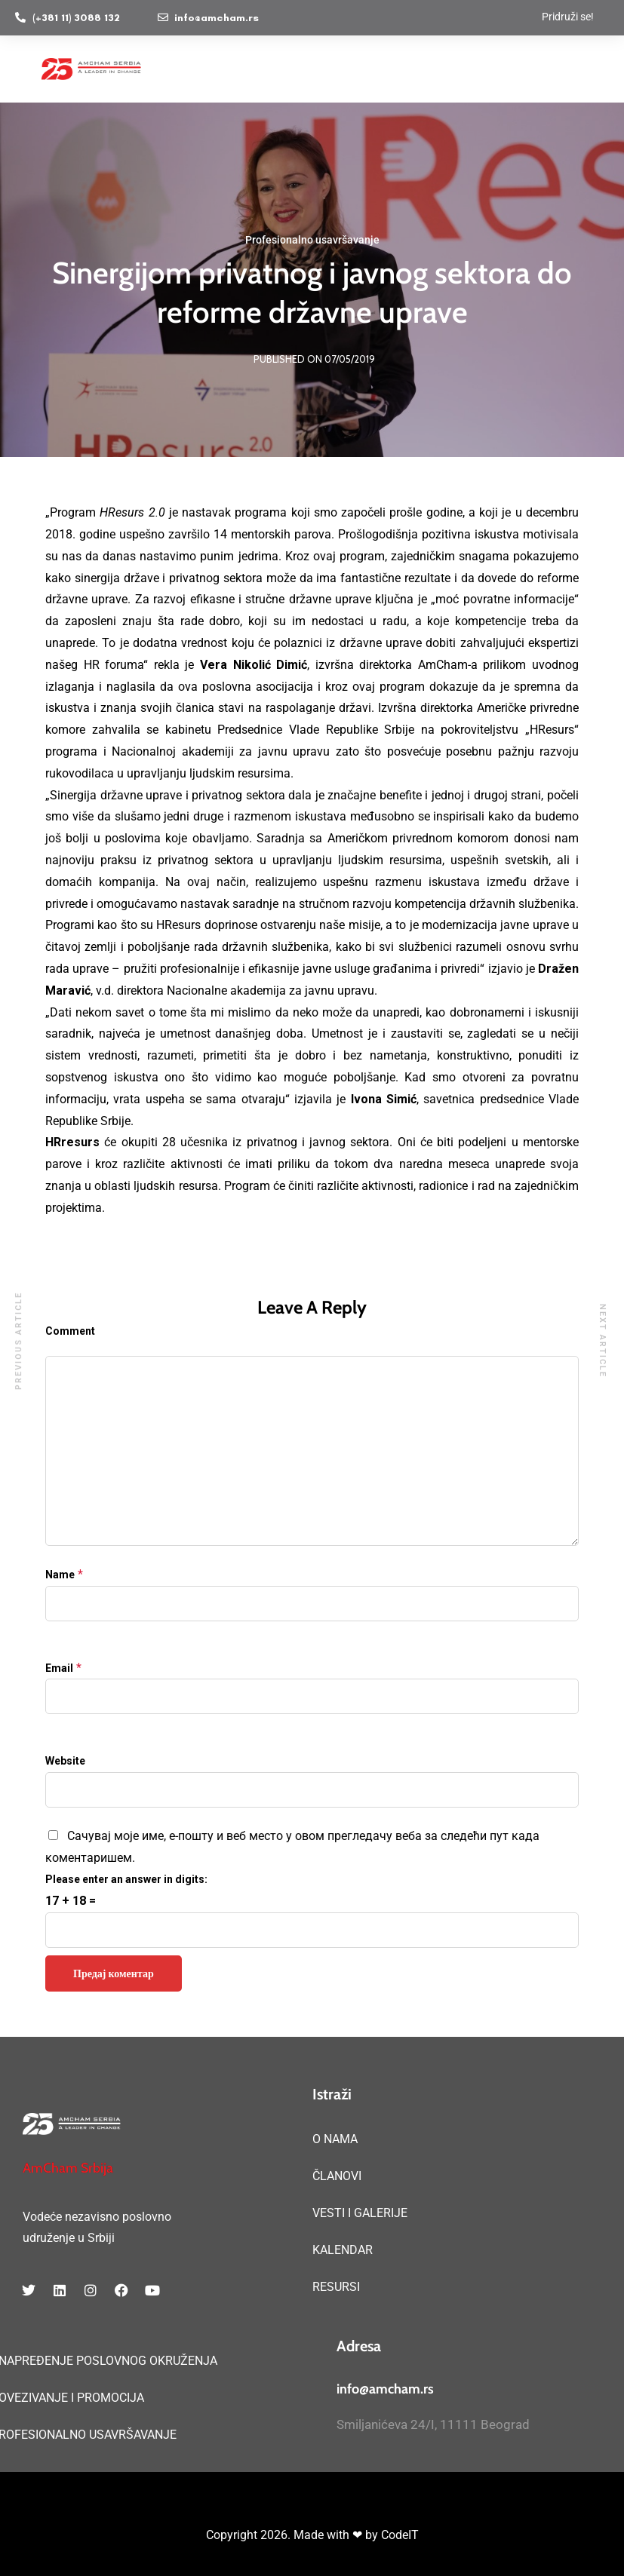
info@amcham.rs (385, 2389)
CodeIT (400, 2535)
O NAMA (335, 2139)
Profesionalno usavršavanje (312, 240)
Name (60, 1575)
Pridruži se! (568, 17)
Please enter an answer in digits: (126, 1879)
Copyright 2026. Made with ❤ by (293, 2535)
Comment (70, 1331)
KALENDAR (342, 2250)
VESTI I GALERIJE (359, 2213)
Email (59, 1668)
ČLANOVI (336, 2176)
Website (65, 1761)
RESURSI (336, 2287)
